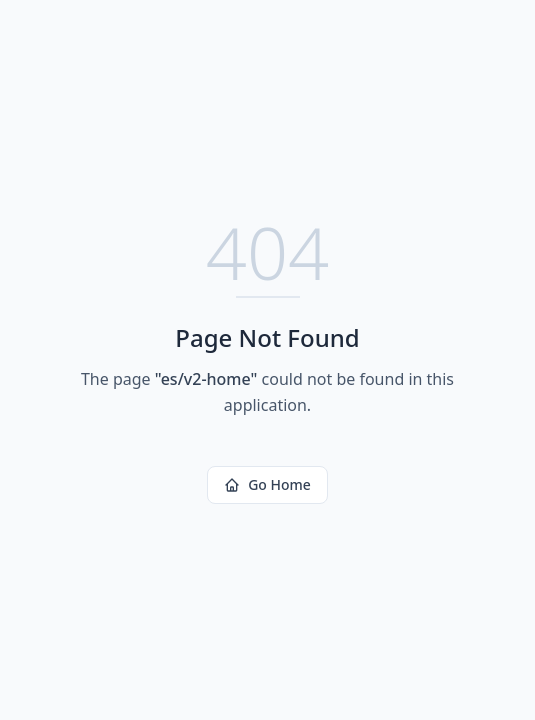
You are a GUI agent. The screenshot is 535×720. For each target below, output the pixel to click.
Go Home (267, 484)
